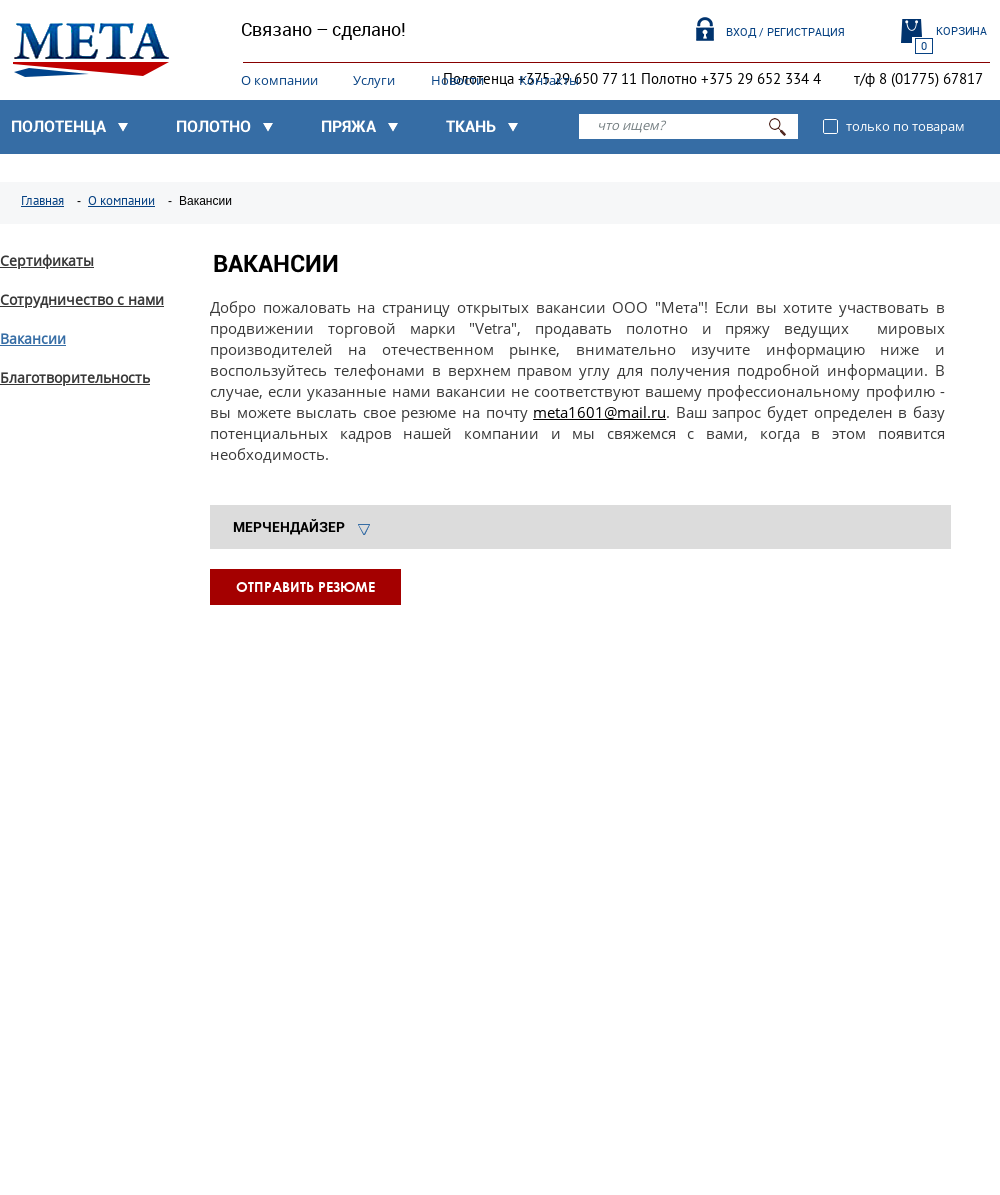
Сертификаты (47, 260)
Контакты (549, 80)
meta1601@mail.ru (599, 412)
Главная (42, 201)
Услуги (374, 80)
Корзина (961, 31)
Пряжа (348, 126)
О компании (279, 80)
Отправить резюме (305, 586)
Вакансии (33, 338)
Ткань (471, 126)
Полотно (213, 126)
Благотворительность (75, 377)
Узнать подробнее (114, 865)
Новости (457, 80)
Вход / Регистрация (785, 31)
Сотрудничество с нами (82, 299)
